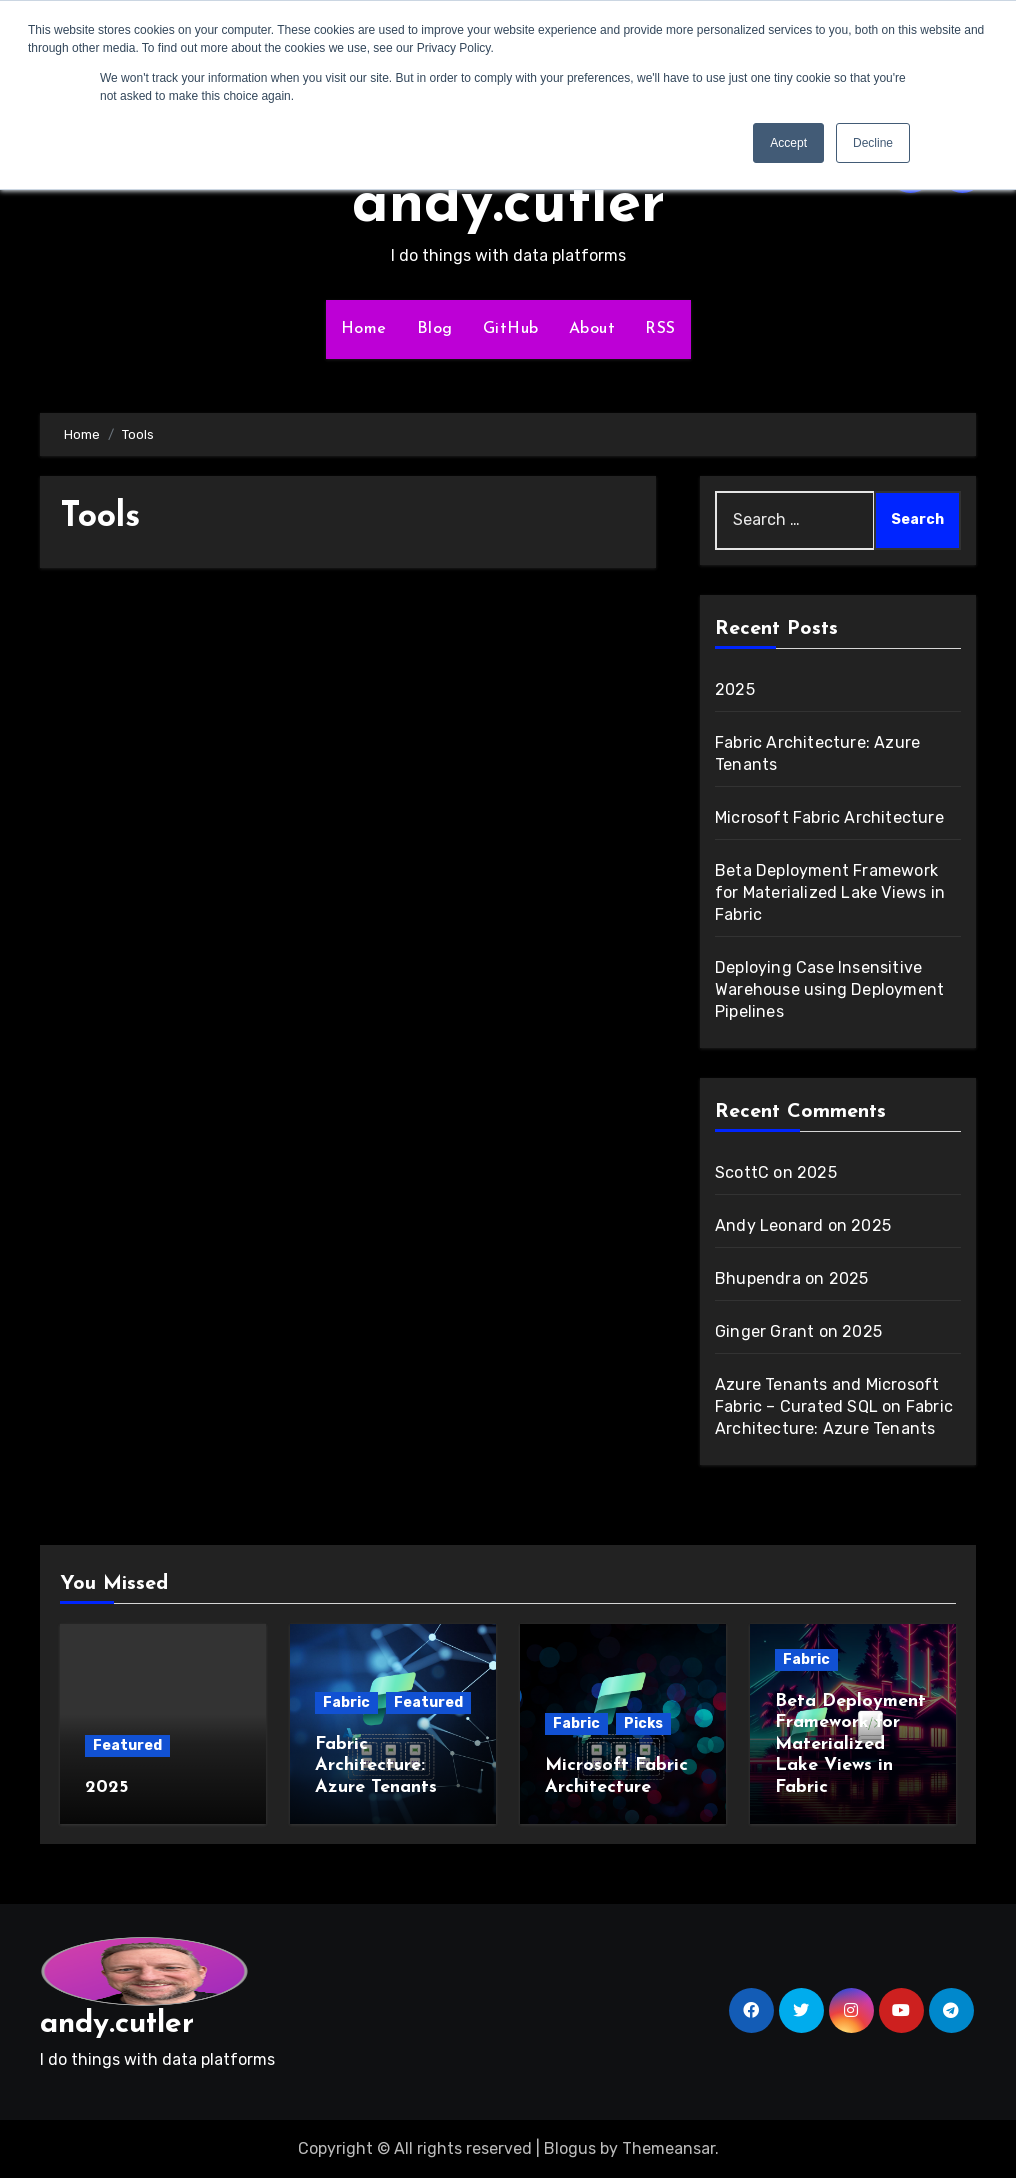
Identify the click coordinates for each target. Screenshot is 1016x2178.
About (592, 329)
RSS (660, 329)
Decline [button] (873, 143)
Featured (127, 1745)
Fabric (346, 1702)
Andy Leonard (769, 1225)
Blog (435, 329)
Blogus (570, 2148)
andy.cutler (508, 206)
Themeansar (668, 2148)
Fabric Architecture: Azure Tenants (376, 1766)
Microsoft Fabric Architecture (829, 817)
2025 (735, 689)
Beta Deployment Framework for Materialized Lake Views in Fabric (830, 892)
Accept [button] (788, 143)
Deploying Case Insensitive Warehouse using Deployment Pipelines (829, 989)
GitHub (511, 329)
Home (364, 329)
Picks (643, 1723)
